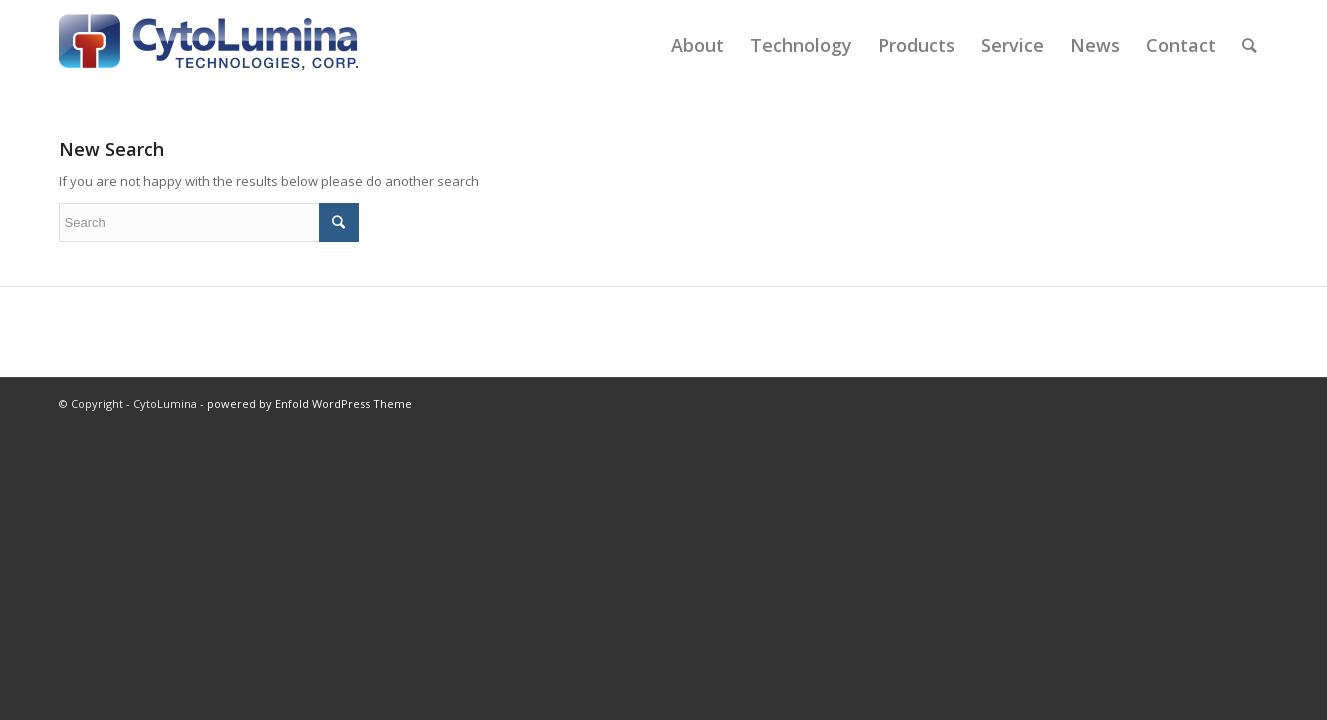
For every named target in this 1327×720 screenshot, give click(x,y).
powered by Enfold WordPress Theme (309, 403)
